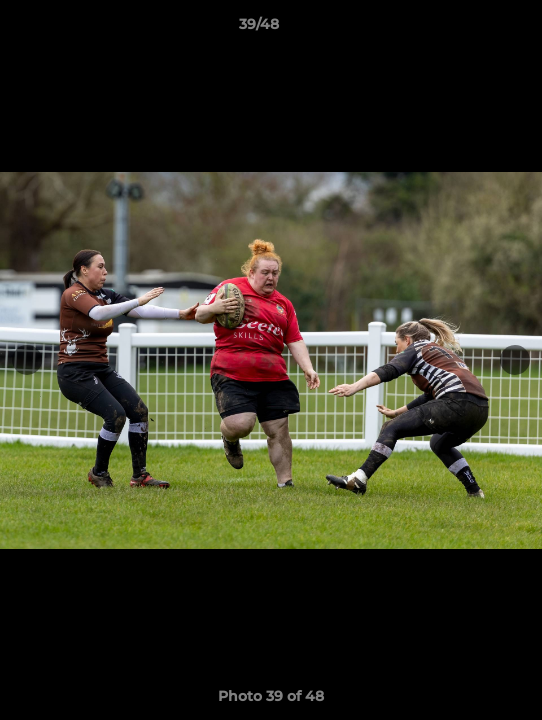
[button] (470, 29)
